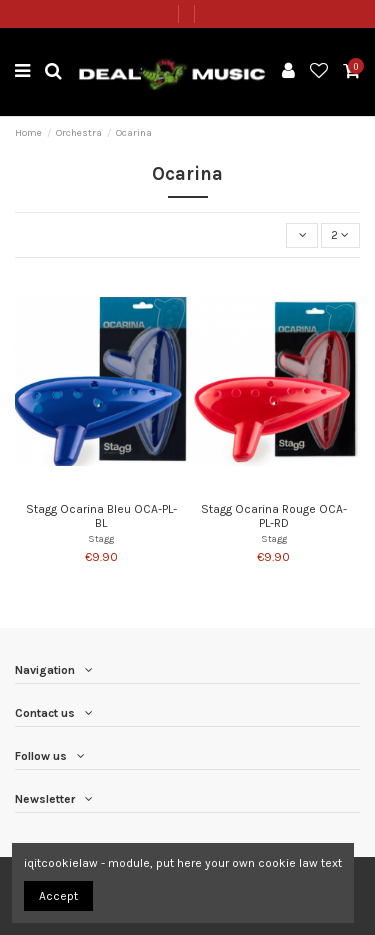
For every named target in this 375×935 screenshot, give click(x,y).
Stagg (101, 538)
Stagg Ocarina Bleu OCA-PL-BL (101, 516)
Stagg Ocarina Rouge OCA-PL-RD (274, 516)
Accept (58, 896)
